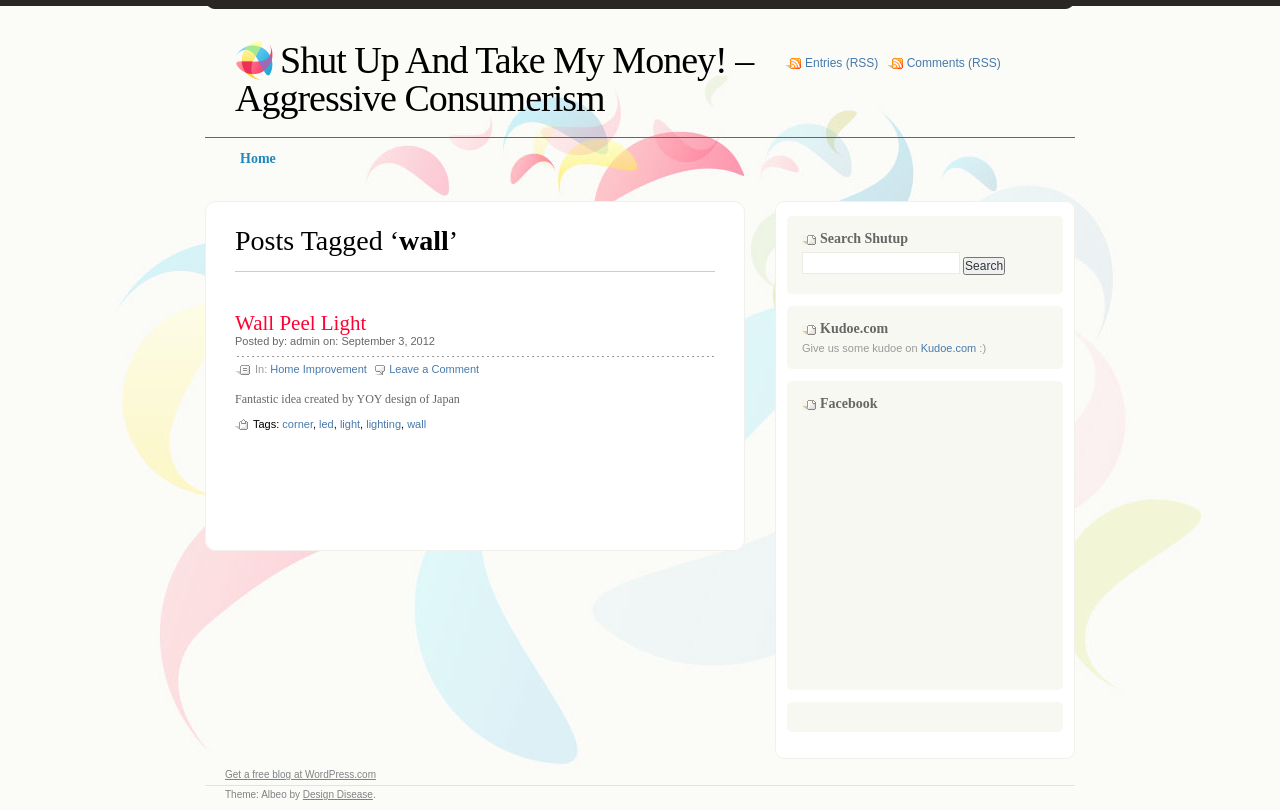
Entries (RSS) (841, 63)
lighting (383, 424)
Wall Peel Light (300, 323)
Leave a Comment (434, 369)
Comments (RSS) (954, 63)
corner (297, 424)
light (350, 424)
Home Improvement (318, 369)
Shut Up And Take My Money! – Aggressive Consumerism (494, 79)
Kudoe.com (949, 348)
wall (416, 424)
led (326, 424)
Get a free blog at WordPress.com (300, 774)
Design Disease (338, 794)
